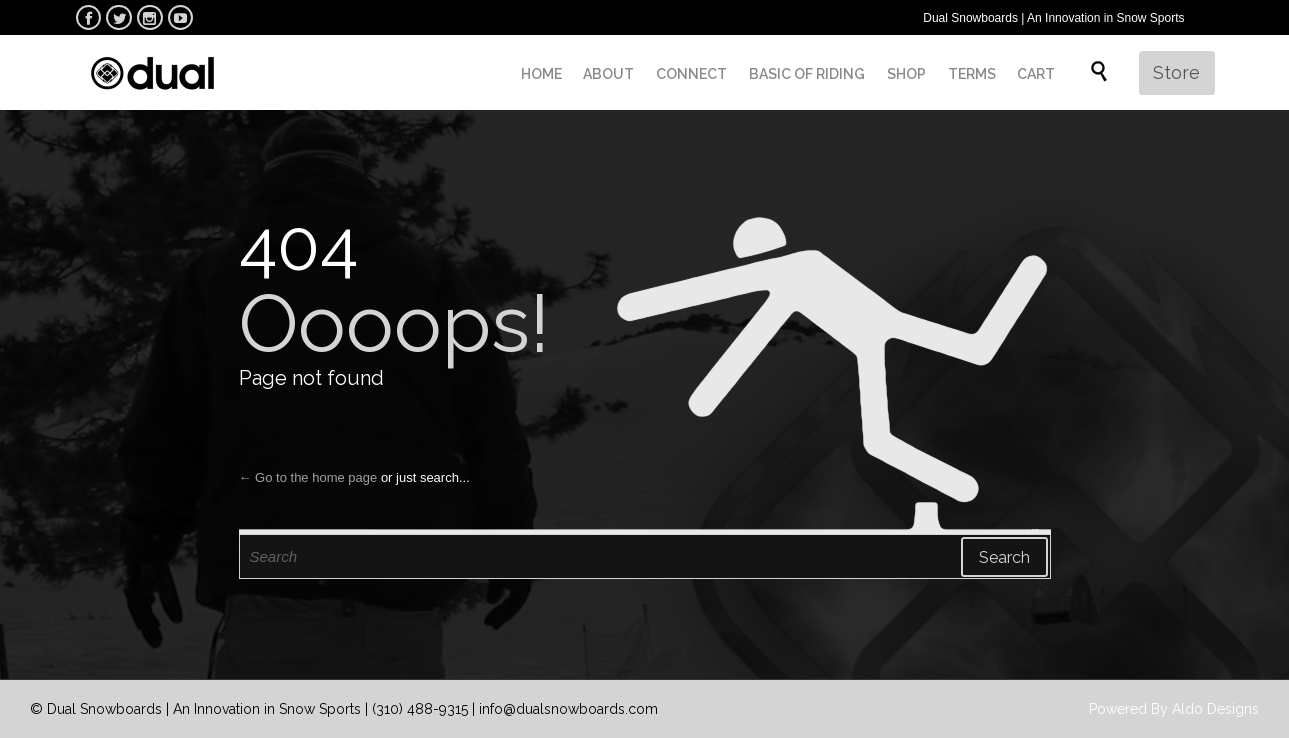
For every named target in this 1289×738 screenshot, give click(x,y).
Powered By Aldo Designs (1174, 709)
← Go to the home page (308, 477)
